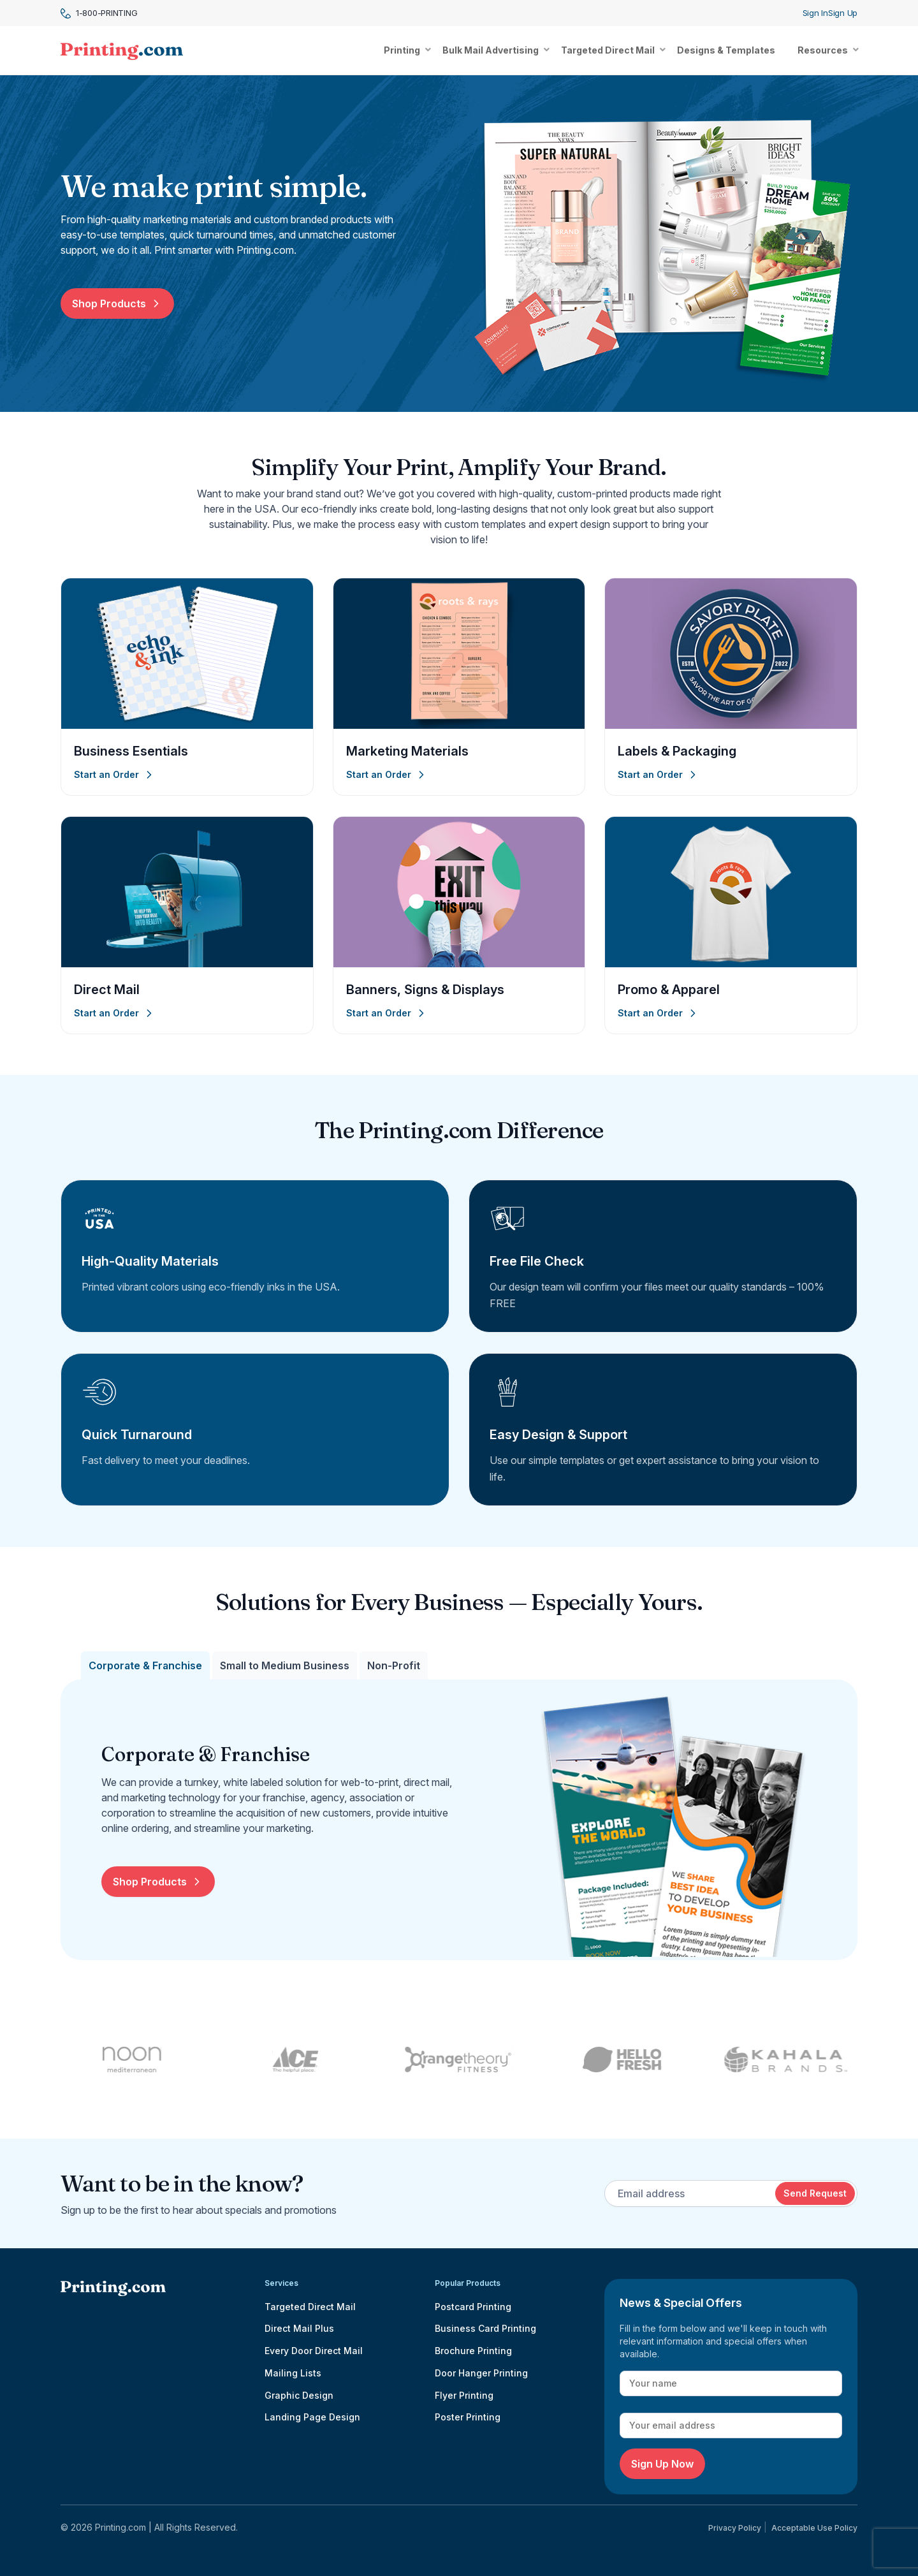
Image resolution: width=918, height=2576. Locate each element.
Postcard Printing (473, 2306)
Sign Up (842, 13)
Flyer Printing (464, 2395)
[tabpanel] (479, 1820)
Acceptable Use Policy (814, 2528)
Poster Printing (467, 2416)
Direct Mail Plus (299, 2328)
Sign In (815, 13)
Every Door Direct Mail (314, 2350)
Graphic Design (299, 2395)
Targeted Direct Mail (310, 2306)
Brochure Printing (473, 2350)
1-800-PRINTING (99, 13)
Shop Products (117, 303)
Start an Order (115, 774)
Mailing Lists (293, 2372)
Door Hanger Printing (481, 2372)
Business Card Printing (485, 2328)
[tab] (145, 1665)
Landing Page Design (312, 2416)
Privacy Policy (734, 2528)
